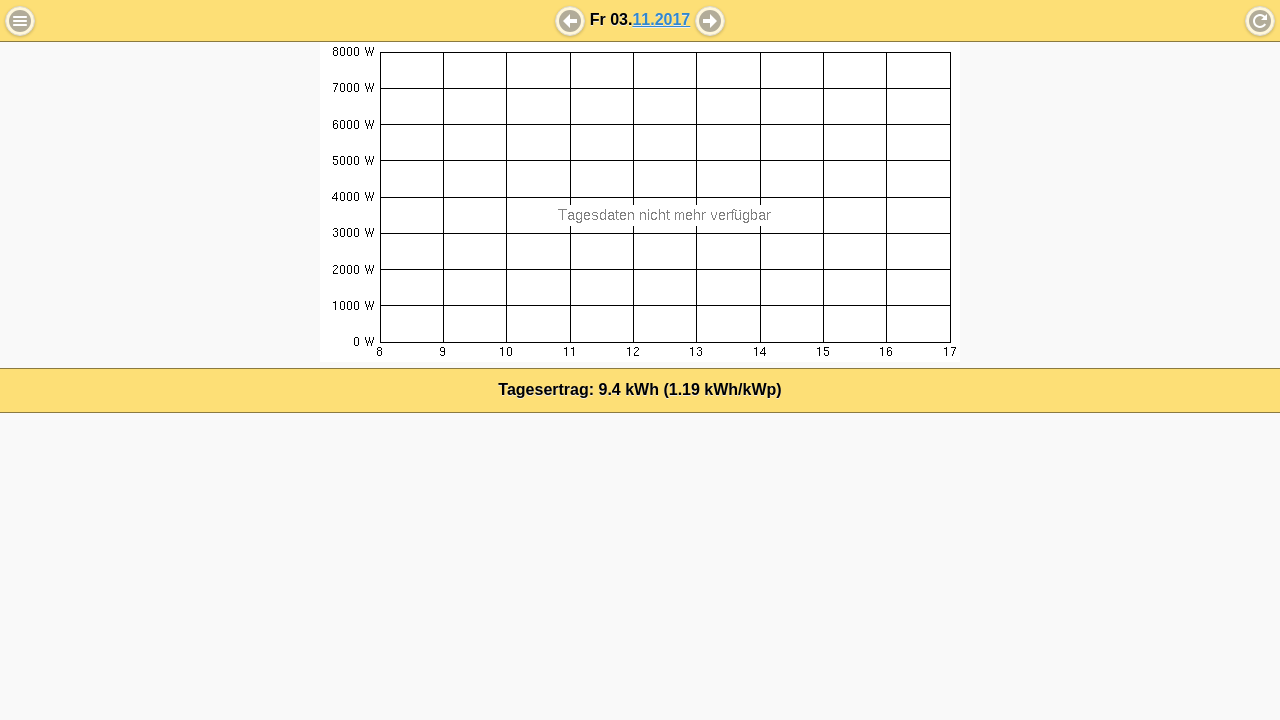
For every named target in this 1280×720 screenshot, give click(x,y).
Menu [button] (20, 21)
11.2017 (661, 19)
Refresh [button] (1260, 21)
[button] (570, 21)
